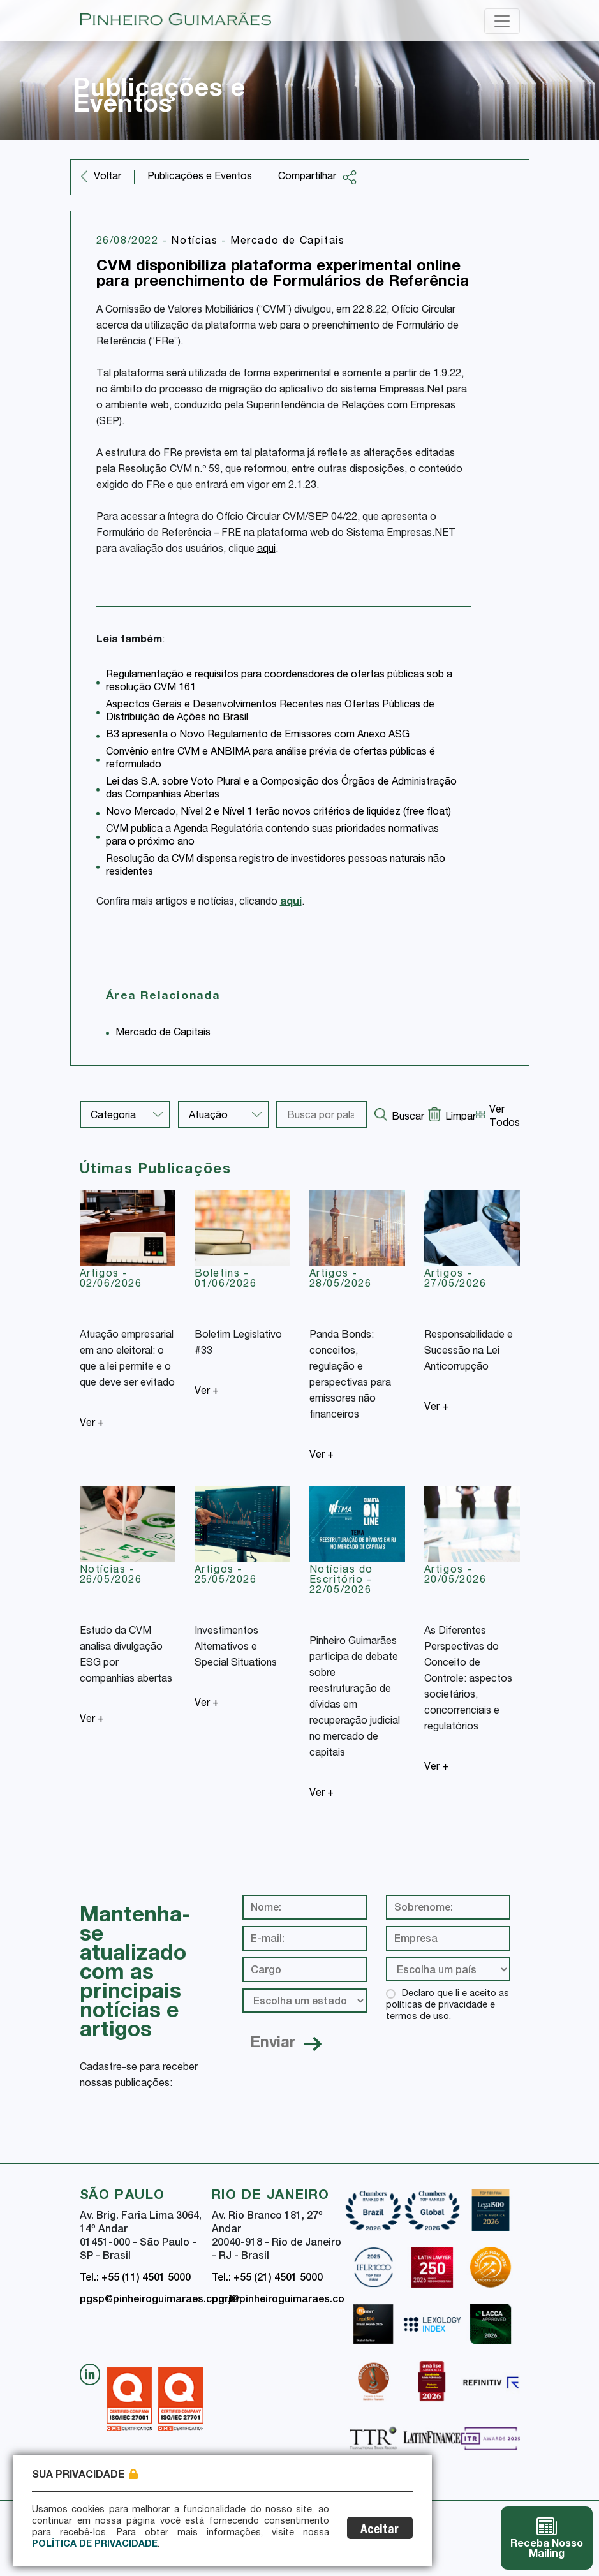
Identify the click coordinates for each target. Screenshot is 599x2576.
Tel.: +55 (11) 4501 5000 (135, 2279)
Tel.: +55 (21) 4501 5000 (267, 2279)
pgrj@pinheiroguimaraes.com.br (289, 2300)
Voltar (107, 177)
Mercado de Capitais (287, 242)
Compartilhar (317, 177)
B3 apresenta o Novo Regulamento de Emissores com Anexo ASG (258, 735)
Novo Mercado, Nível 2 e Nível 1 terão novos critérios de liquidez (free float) (278, 813)
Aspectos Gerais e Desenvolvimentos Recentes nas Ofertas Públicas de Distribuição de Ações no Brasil (270, 711)
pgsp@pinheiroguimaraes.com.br (160, 2300)
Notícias (196, 242)
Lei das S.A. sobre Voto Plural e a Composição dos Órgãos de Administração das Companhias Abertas (281, 789)
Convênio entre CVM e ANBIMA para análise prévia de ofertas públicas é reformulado (270, 759)
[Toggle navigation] (502, 21)
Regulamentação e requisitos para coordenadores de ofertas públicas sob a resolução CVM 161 (279, 681)
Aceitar (381, 2530)
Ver (92, 1424)
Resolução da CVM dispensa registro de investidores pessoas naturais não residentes (275, 866)
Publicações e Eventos (199, 177)
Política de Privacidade (95, 2544)
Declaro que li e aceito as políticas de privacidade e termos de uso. (447, 2006)
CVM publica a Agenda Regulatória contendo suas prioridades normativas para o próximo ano (272, 836)
